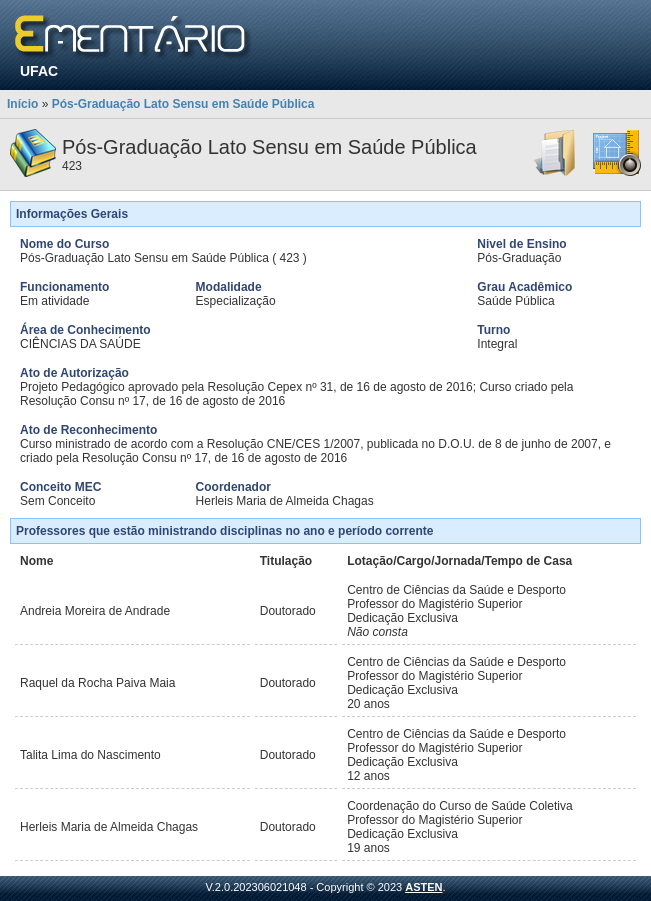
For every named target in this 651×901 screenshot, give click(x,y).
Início (22, 104)
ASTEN (423, 887)
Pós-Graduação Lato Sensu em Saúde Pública (183, 104)
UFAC (39, 71)
